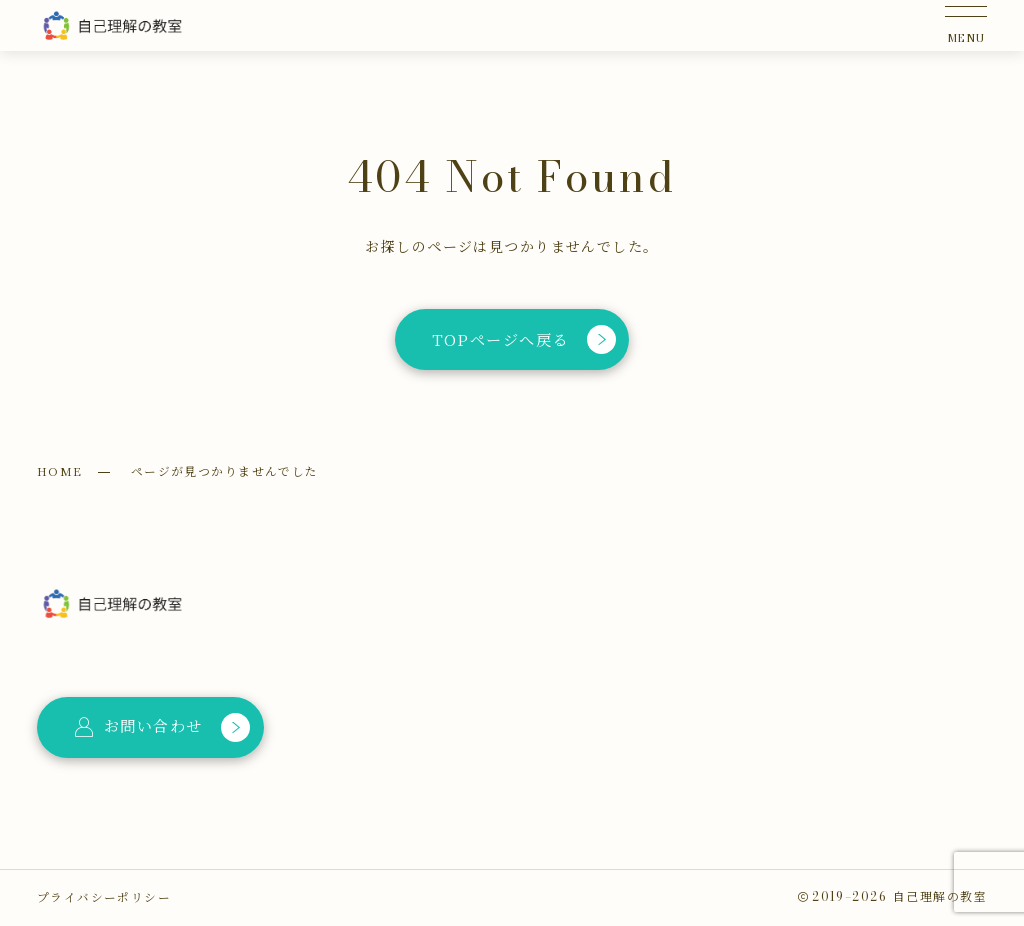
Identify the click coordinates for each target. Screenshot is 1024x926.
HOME (60, 471)
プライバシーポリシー (104, 897)
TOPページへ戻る (523, 339)
